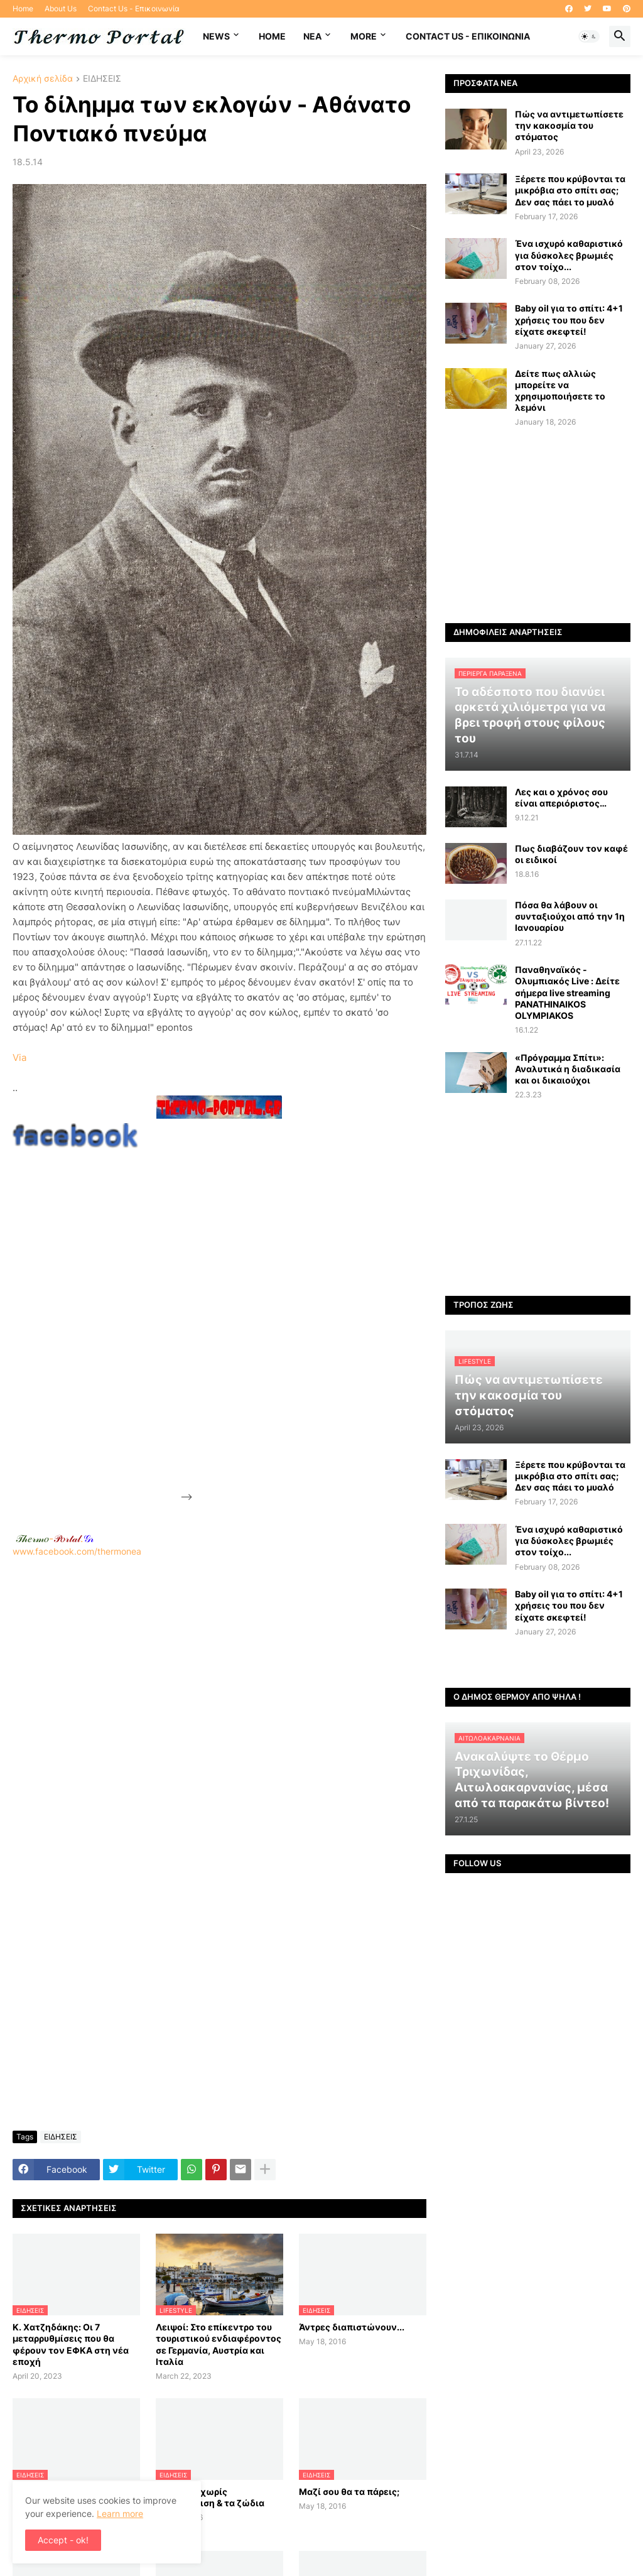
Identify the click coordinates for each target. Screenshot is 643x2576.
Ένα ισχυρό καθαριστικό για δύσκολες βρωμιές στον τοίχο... (569, 254)
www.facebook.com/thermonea (219, 1706)
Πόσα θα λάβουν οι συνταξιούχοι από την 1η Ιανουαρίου (570, 916)
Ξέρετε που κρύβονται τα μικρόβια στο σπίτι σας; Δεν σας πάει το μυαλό (570, 190)
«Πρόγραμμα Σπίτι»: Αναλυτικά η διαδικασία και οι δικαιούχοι (567, 1068)
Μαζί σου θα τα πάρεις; (349, 2491)
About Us (61, 8)
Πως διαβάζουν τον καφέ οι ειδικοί (571, 854)
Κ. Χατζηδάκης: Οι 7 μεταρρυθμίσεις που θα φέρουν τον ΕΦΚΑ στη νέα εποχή (71, 2344)
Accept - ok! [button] (63, 2540)
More (363, 36)
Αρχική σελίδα (43, 79)
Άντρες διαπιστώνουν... (351, 2327)
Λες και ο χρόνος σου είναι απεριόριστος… (561, 797)
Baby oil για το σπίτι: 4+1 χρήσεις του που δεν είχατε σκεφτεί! (569, 319)
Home (23, 8)
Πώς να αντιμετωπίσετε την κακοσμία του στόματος (569, 125)
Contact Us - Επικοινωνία (134, 8)
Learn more (120, 2513)
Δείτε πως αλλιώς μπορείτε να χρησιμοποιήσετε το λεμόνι (560, 390)
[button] (589, 36)
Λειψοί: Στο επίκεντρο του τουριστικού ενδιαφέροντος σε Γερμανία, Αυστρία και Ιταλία (218, 2344)
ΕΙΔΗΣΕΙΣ (102, 79)
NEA (312, 36)
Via (19, 1057)
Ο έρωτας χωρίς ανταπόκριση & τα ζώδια (210, 2497)
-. (55, 1538)
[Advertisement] (289, 1311)
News (216, 36)
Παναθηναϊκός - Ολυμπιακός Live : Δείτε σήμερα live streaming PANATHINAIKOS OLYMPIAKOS (567, 992)
